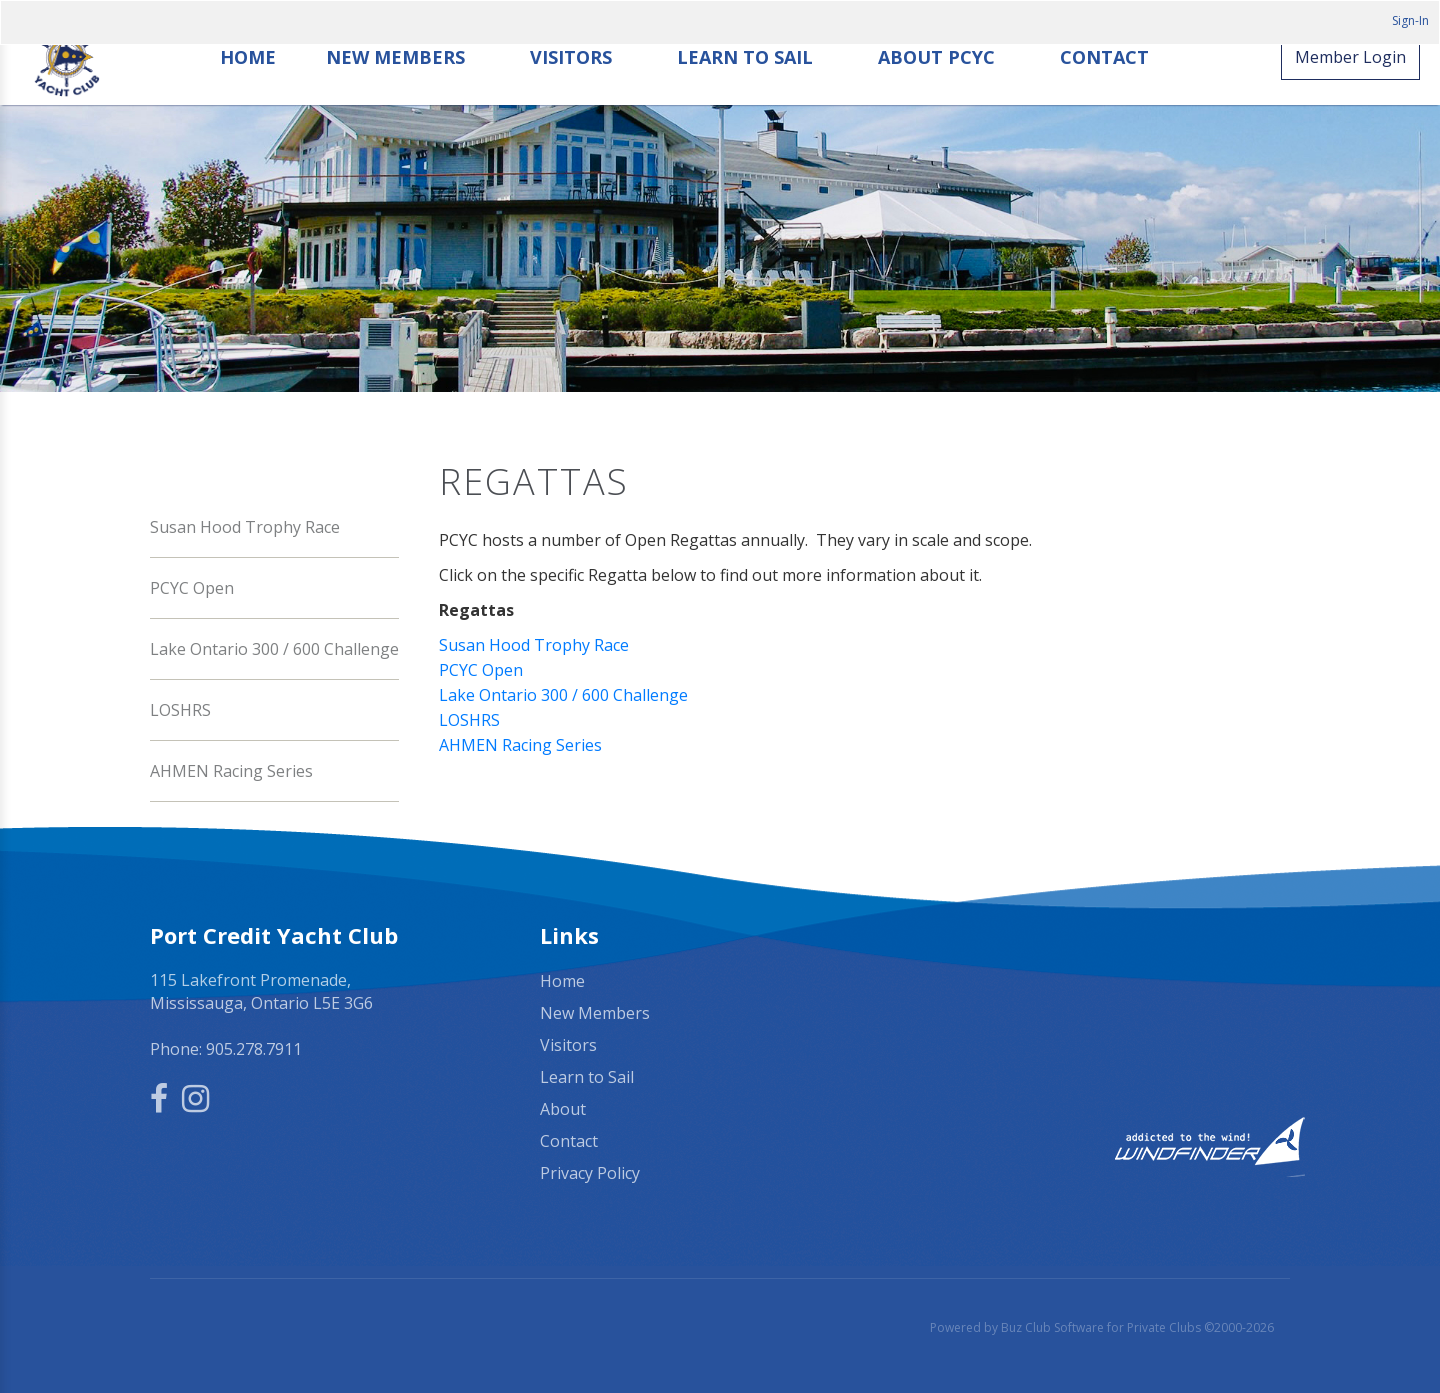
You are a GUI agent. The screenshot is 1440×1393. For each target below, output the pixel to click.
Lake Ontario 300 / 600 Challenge (274, 647)
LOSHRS (180, 708)
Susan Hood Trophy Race (245, 525)
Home (249, 88)
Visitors (572, 88)
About (563, 1107)
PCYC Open (192, 586)
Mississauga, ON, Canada (1110, 980)
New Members (396, 88)
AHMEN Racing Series (231, 769)
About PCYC (937, 88)
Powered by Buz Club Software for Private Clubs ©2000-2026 (1102, 1325)
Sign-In (1410, 20)
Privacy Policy (590, 1171)
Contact (1105, 88)
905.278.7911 (254, 1047)
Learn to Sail (746, 88)
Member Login (1350, 87)
